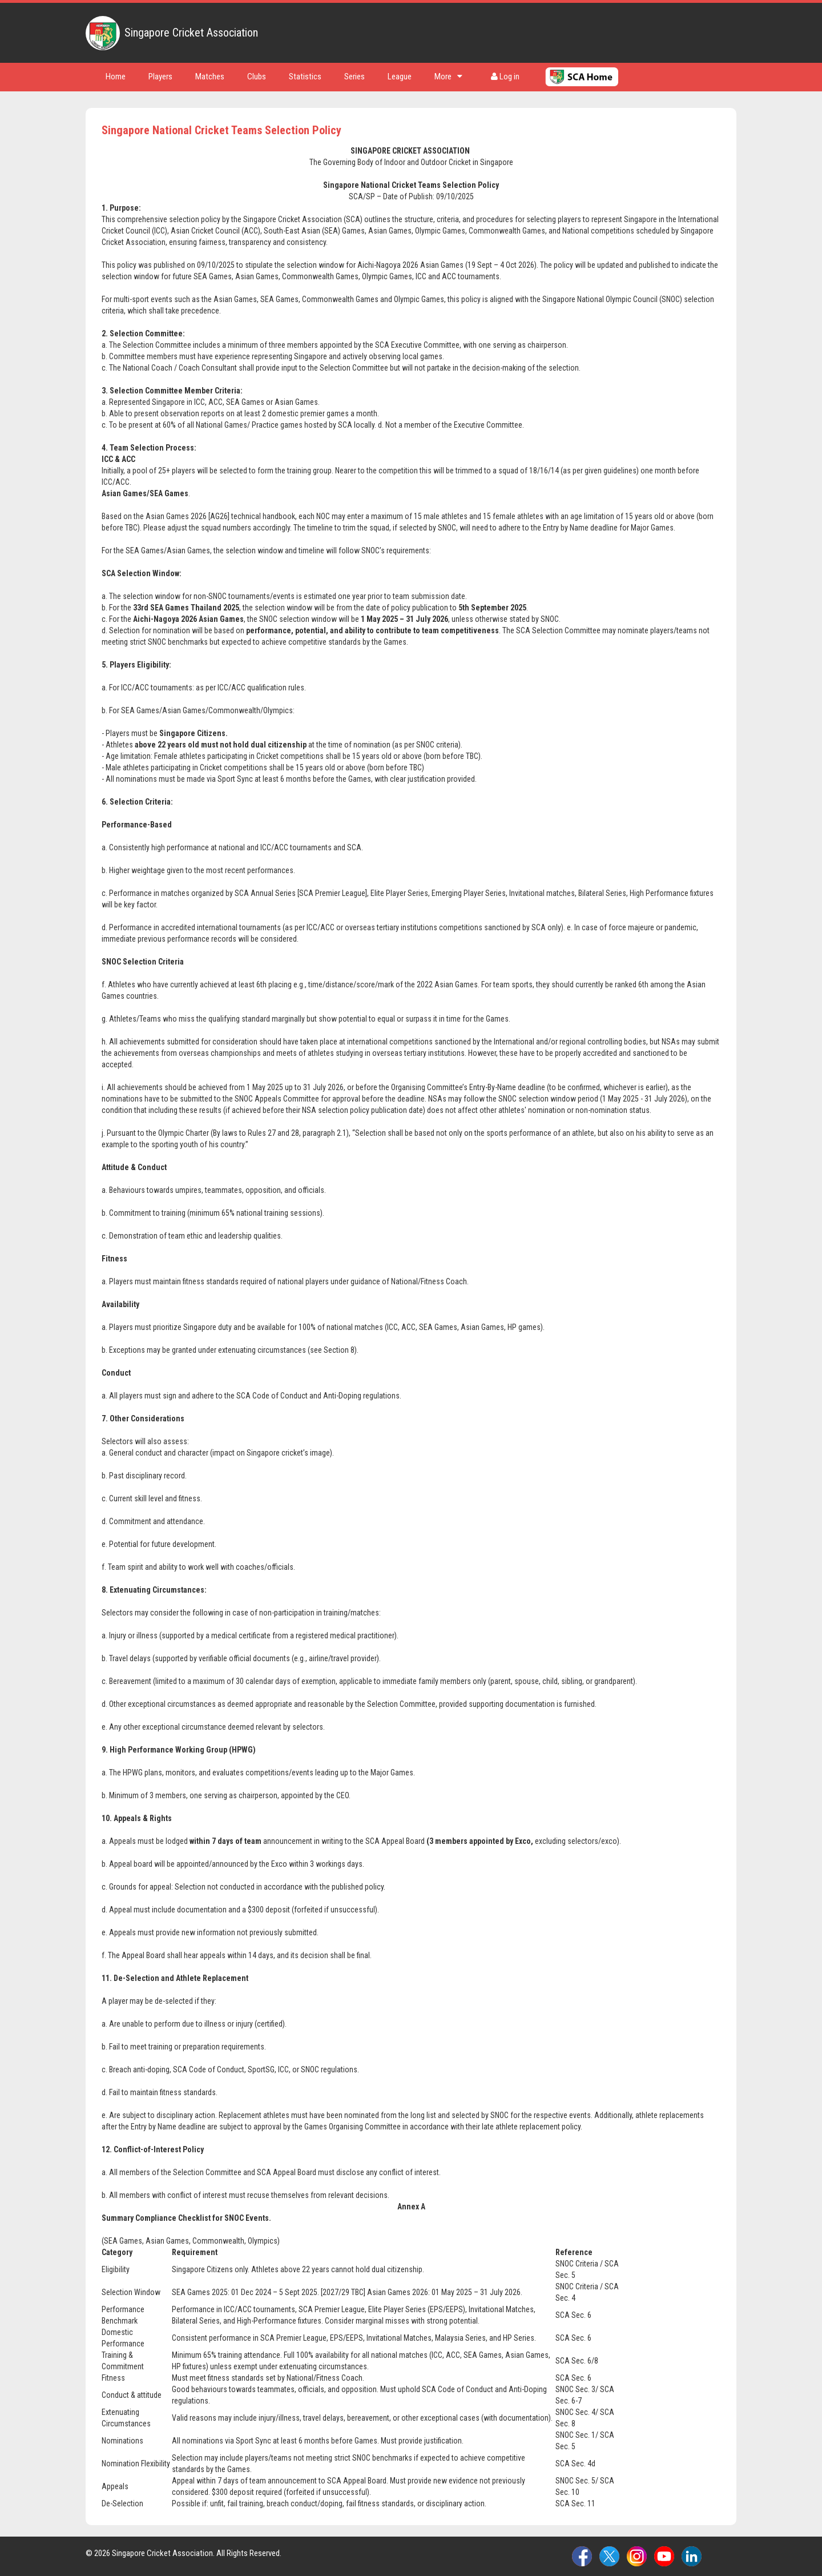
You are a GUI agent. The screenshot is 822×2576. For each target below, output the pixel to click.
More (448, 76)
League (400, 76)
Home (116, 76)
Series (354, 76)
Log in (505, 76)
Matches (209, 76)
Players (160, 76)
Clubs (256, 76)
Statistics (305, 76)
